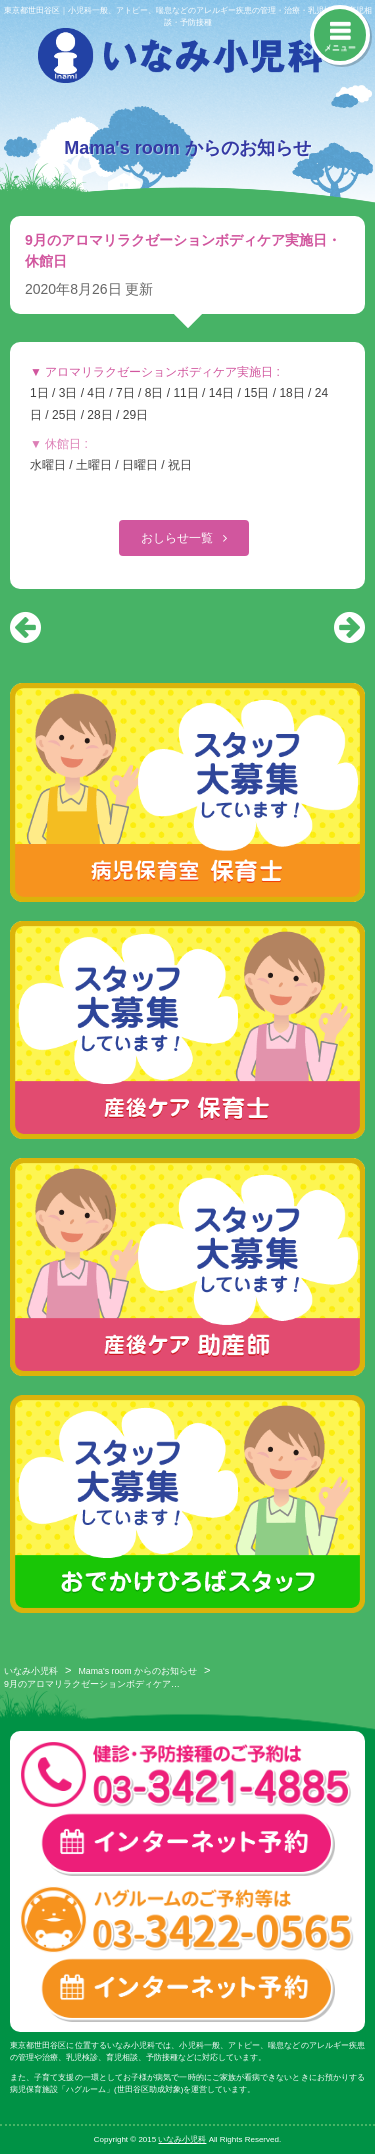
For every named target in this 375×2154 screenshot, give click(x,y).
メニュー (340, 47)
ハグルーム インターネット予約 (187, 1989)
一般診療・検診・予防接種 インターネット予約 (187, 1844)
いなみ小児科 (31, 1671)
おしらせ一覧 (178, 538)
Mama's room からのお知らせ (138, 1671)
